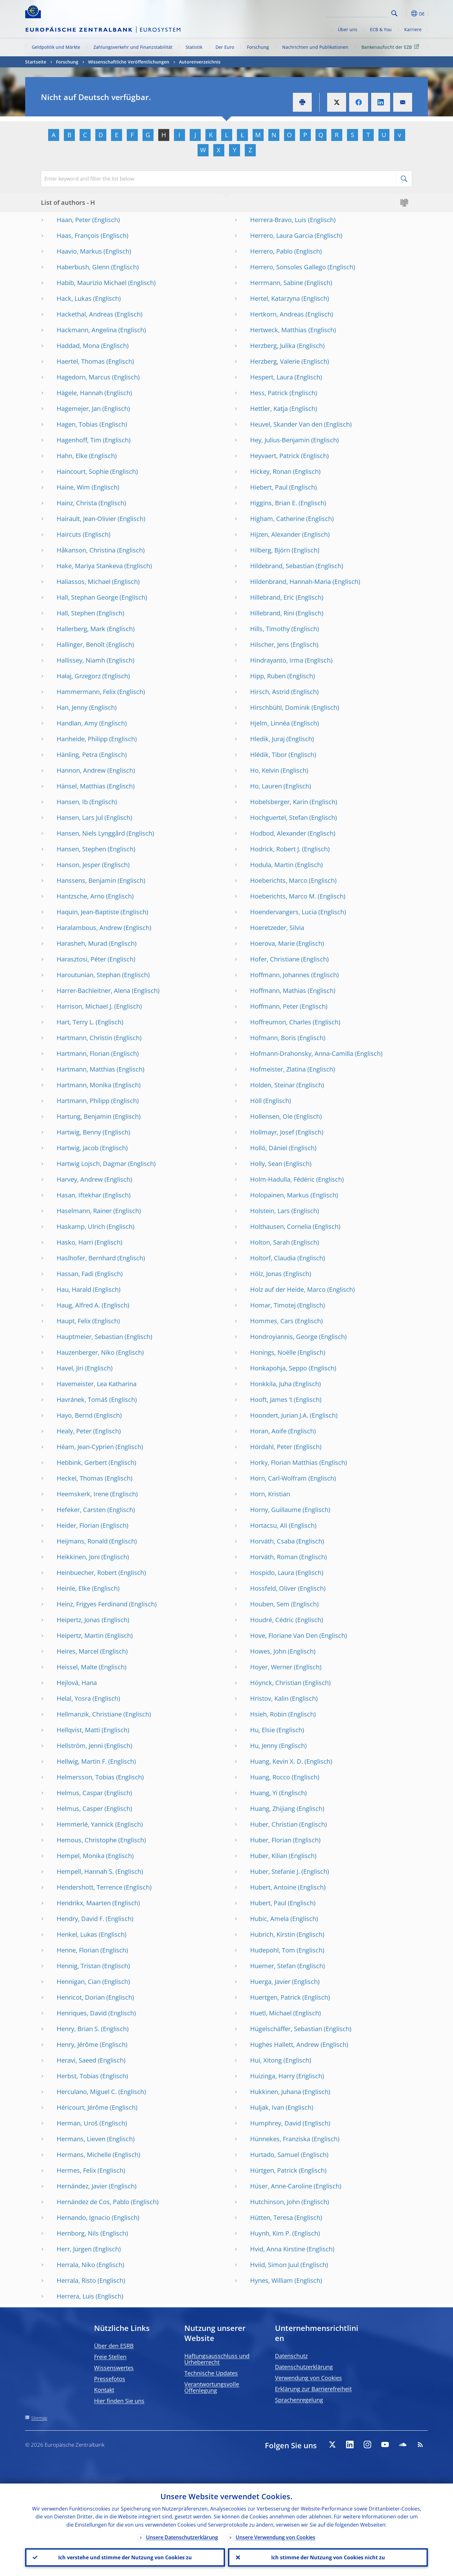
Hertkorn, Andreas (277, 314)
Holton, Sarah (270, 1242)
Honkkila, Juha (271, 1384)
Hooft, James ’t (271, 1399)
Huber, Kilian (268, 1855)
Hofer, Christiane (274, 959)
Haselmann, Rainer (84, 1211)
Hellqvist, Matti (78, 1730)
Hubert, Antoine (273, 1887)
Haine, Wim (73, 487)
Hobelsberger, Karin (279, 802)
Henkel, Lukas (77, 1934)
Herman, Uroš (77, 2123)
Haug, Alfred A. (78, 1305)
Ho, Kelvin (264, 770)
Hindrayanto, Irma (276, 660)
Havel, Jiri (70, 1368)
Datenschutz (291, 2356)
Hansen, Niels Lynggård (91, 833)
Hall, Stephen (76, 613)
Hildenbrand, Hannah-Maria (290, 581)
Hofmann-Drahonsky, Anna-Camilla (301, 1053)
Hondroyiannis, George (283, 1336)
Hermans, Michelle (84, 2154)
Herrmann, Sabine (276, 282)
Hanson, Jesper (78, 864)
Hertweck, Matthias (278, 330)
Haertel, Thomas (81, 361)
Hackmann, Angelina (87, 330)
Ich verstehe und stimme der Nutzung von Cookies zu (125, 2557)
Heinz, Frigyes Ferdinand (92, 1604)
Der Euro (224, 47)
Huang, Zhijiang (272, 1808)
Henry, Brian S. (78, 2028)
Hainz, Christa (77, 503)
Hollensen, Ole (271, 1116)
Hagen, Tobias (77, 424)
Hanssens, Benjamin (86, 880)
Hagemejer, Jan (79, 408)
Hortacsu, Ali (268, 1525)
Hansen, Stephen (81, 849)
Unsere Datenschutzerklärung (182, 2537)
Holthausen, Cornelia (280, 1226)
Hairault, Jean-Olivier (86, 518)
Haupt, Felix (74, 1321)
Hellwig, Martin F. (82, 1761)
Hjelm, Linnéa (270, 723)
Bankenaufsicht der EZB (391, 46)
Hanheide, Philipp (82, 739)
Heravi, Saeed (76, 2060)
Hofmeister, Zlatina (278, 1069)
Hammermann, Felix (86, 691)
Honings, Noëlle (273, 1352)
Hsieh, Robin (268, 1714)
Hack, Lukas (74, 298)
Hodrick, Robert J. (275, 849)
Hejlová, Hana (77, 1682)
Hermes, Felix (76, 2170)
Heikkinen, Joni (78, 1557)
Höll (256, 1100)
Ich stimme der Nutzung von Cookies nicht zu (328, 2557)
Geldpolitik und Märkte (56, 47)
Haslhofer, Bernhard (86, 1258)
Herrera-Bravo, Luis (278, 220)
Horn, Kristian (270, 1494)
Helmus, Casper (80, 1808)
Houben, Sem (269, 1604)
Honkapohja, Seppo (278, 1368)
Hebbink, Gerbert (82, 1462)
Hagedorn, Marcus (83, 377)
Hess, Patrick (269, 393)
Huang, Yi (263, 1793)
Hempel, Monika (80, 1855)
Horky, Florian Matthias (284, 1462)
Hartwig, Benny (79, 1132)
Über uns (347, 29)
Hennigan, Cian (79, 1981)
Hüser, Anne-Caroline (281, 2186)
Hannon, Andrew (81, 770)
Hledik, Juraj (267, 739)
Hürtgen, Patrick (273, 2170)
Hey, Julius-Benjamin (280, 440)
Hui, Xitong (266, 2060)
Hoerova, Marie (272, 943)
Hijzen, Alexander (275, 534)
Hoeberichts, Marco (278, 880)
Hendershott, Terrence (89, 1887)
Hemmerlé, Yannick (85, 1824)
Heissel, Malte (77, 1667)
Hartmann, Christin (84, 1037)
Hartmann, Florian (83, 1053)
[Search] (357, 12)
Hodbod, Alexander (278, 833)
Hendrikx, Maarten (84, 1903)
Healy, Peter (74, 1431)
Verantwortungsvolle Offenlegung (211, 2387)
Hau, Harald (74, 1289)
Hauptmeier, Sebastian (90, 1336)
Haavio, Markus (79, 251)
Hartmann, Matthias (86, 1069)
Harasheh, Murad (82, 943)
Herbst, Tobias (78, 2076)
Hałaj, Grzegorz (79, 676)
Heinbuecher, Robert (87, 1572)
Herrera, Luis (75, 2296)
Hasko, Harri (75, 1242)
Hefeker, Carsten (81, 1509)
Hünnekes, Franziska (280, 2139)
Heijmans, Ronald (82, 1541)
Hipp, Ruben (268, 676)
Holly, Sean (266, 1163)
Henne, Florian (78, 1950)
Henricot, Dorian (81, 1997)
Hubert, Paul (268, 1903)
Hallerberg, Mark (81, 628)
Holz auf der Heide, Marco (288, 1289)
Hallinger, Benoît (81, 644)
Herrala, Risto (76, 2280)
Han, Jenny (72, 707)
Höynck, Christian (275, 1682)
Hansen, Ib (72, 802)
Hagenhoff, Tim (79, 440)
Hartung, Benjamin (84, 1116)
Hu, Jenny (263, 1745)
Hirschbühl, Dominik (280, 707)
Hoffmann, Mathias (278, 990)
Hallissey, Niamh (81, 660)
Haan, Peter (74, 220)
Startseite (35, 62)
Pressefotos (109, 2379)
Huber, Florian (270, 1840)
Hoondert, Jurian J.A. (279, 1415)
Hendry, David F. (80, 1918)
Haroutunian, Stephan (88, 975)
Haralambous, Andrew (89, 927)
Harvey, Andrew (80, 1179)
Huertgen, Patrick (275, 1997)
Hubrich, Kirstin (272, 1934)
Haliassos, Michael (83, 581)
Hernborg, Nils (78, 2233)
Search (394, 13)
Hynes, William (271, 2280)
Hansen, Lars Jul (80, 817)
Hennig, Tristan (79, 1966)
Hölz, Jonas (266, 1273)
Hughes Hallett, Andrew (284, 2044)
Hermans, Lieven (81, 2139)
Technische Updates (211, 2373)
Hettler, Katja (269, 408)
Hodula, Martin (272, 864)
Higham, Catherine (277, 518)
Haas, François (78, 235)
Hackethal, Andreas (85, 314)
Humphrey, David (275, 2123)
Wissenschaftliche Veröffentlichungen (128, 62)
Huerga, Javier (270, 1981)
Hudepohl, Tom (272, 1950)
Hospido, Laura (272, 1572)
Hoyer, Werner (271, 1667)
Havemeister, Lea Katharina (97, 1384)
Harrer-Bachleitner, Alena (93, 990)
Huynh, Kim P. (270, 2233)
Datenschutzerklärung (304, 2367)
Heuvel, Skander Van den (286, 424)
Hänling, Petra (77, 754)
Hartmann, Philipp (83, 1100)
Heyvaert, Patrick (274, 455)
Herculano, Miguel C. (87, 2091)
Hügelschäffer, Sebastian (286, 2028)
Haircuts (69, 534)
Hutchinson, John (275, 2202)
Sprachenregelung (299, 2400)
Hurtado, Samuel (274, 2154)
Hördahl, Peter (271, 1446)
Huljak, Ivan (267, 2107)
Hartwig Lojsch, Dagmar (91, 1163)
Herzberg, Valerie (275, 361)
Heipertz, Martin (80, 1635)
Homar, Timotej (273, 1305)
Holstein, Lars (270, 1211)
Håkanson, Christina (86, 550)
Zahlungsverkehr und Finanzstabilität (132, 47)
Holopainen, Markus (279, 1195)
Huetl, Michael (271, 2013)
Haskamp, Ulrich (81, 1226)
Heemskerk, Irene (83, 1494)
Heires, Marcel (77, 1651)
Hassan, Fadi (75, 1273)
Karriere (413, 29)
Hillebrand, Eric (272, 597)
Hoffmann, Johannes (280, 975)
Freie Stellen (110, 2356)
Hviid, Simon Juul (274, 2264)
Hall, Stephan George (87, 597)
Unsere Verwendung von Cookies (275, 2537)
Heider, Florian (78, 1525)
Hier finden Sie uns (119, 2401)
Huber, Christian (274, 1824)
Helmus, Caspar (80, 1793)
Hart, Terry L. (75, 1022)
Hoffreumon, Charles (280, 1022)
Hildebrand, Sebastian (282, 566)
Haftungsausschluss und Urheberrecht (216, 2359)
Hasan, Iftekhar (79, 1195)
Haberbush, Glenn (83, 267)
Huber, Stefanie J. (275, 1871)
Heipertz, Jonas (78, 1620)
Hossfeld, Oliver (273, 1588)
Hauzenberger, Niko (86, 1352)
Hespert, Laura (271, 377)
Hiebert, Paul (269, 487)
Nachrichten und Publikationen (315, 47)
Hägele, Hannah (80, 393)
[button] (406, 13)
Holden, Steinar (272, 1085)
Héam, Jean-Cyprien (85, 1446)
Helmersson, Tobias (86, 1777)
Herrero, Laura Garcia (281, 235)
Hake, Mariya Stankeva (90, 566)
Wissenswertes (114, 2368)
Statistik (194, 47)
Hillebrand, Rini (272, 613)
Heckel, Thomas (80, 1478)
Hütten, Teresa (271, 2217)
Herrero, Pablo (271, 251)
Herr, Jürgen (74, 2249)
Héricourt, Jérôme (82, 2107)
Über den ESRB (114, 2345)
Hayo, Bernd (74, 1415)
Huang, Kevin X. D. (276, 1761)
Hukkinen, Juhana (275, 2091)
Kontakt (104, 2390)
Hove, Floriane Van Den (284, 1635)
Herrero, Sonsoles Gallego (288, 267)
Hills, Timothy (270, 628)
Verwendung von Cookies (308, 2378)
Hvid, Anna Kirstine (277, 2249)
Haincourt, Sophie (83, 471)
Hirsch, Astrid (269, 691)
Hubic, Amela (269, 1918)
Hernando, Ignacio (83, 2217)
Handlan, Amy (77, 723)
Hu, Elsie (262, 1730)
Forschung (258, 47)
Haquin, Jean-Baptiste (88, 912)
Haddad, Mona (78, 345)
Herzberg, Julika (272, 345)
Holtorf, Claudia (273, 1258)
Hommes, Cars (272, 1321)
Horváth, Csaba (272, 1541)
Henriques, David (82, 2013)
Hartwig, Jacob (77, 1148)
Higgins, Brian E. (273, 503)
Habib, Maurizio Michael (91, 282)
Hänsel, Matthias (81, 786)
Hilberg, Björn (270, 550)
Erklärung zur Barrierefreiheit (313, 2389)
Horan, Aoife (268, 1431)
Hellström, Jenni (80, 1745)
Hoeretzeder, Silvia (277, 927)
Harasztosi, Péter (81, 959)
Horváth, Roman (274, 1557)
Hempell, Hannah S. (85, 1871)
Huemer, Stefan (273, 1966)
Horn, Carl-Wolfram (278, 1478)
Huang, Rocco (270, 1777)
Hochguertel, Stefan (279, 817)
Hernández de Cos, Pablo (93, 2202)
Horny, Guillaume (275, 1509)
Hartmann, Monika (84, 1085)
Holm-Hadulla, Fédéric (282, 1179)
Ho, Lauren (266, 786)
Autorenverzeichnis (200, 62)
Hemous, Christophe (87, 1840)
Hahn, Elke (72, 455)
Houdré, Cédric (272, 1620)
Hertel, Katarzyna (275, 298)
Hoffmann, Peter (274, 1006)
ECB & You (381, 29)
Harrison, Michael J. (85, 1006)
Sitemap (39, 2418)
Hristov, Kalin (269, 1698)
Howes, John (268, 1651)
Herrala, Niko (76, 2264)
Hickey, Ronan (270, 471)
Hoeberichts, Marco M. (283, 896)
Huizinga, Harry (272, 2076)
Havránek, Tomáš (82, 1399)
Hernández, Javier (82, 2186)
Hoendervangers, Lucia (283, 912)
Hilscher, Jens (269, 644)
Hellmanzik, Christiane (89, 1714)
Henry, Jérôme (77, 2044)
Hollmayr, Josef (272, 1132)
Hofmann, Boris (273, 1037)
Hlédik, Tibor (268, 754)
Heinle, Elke (73, 1588)
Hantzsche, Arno (80, 896)
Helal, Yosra (74, 1698)
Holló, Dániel (268, 1148)
